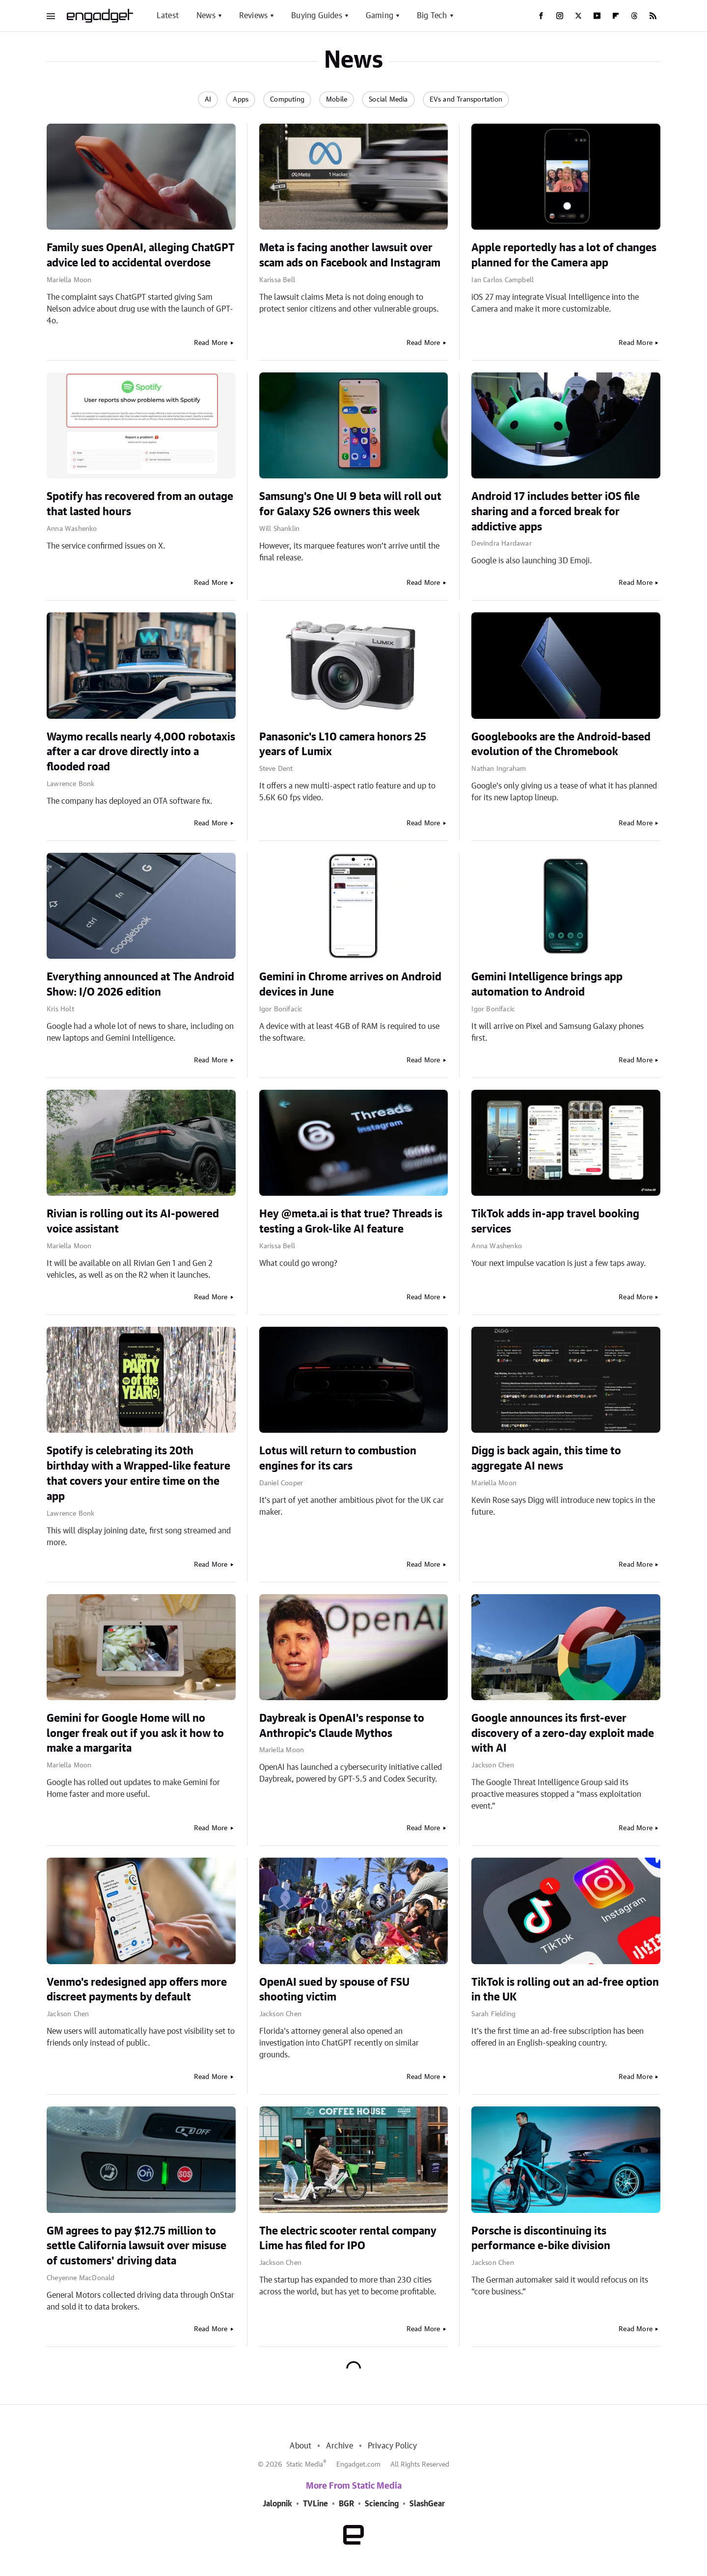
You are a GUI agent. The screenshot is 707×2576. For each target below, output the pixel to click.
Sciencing (382, 2504)
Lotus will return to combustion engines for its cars (337, 1459)
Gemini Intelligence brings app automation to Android (547, 985)
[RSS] (653, 15)
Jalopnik (277, 2504)
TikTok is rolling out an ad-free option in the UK (565, 1990)
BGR (346, 2504)
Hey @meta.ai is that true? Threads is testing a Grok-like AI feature (350, 1222)
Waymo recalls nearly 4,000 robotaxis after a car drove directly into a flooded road (141, 752)
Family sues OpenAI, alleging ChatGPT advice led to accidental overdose (141, 255)
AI (208, 99)
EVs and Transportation (466, 99)
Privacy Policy (392, 2446)
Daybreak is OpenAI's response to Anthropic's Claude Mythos (341, 1726)
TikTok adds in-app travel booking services (555, 1222)
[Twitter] (578, 15)
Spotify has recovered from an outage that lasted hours (140, 504)
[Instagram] (559, 15)
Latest (168, 16)
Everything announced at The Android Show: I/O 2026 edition (140, 985)
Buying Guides (316, 16)
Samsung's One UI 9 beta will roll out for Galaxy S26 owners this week (350, 504)
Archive (339, 2446)
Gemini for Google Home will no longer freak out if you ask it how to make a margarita (135, 1733)
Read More (211, 343)
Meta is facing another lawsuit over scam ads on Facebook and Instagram (349, 255)
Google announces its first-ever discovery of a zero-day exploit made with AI (562, 1733)
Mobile (336, 99)
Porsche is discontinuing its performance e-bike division (540, 2239)
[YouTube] (597, 15)
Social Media (388, 99)
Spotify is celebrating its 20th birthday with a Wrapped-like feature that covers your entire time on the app (138, 1473)
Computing (287, 99)
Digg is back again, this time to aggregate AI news (546, 1459)
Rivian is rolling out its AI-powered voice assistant (133, 1222)
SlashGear (427, 2504)
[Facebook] (541, 15)
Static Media (304, 2464)
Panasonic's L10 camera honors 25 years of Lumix (342, 745)
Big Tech (432, 16)
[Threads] (634, 15)
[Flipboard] (615, 15)
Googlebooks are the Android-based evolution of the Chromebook (561, 745)
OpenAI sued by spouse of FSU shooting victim (334, 1990)
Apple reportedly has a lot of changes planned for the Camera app (563, 255)
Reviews (253, 16)
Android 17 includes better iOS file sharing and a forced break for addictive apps (555, 511)
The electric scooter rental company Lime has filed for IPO (347, 2239)
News (206, 16)
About (300, 2446)
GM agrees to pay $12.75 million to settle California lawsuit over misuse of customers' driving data (136, 2246)
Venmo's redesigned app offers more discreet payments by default (137, 1990)
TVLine (315, 2504)
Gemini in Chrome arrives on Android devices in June (350, 985)
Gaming (379, 16)
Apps (240, 99)
